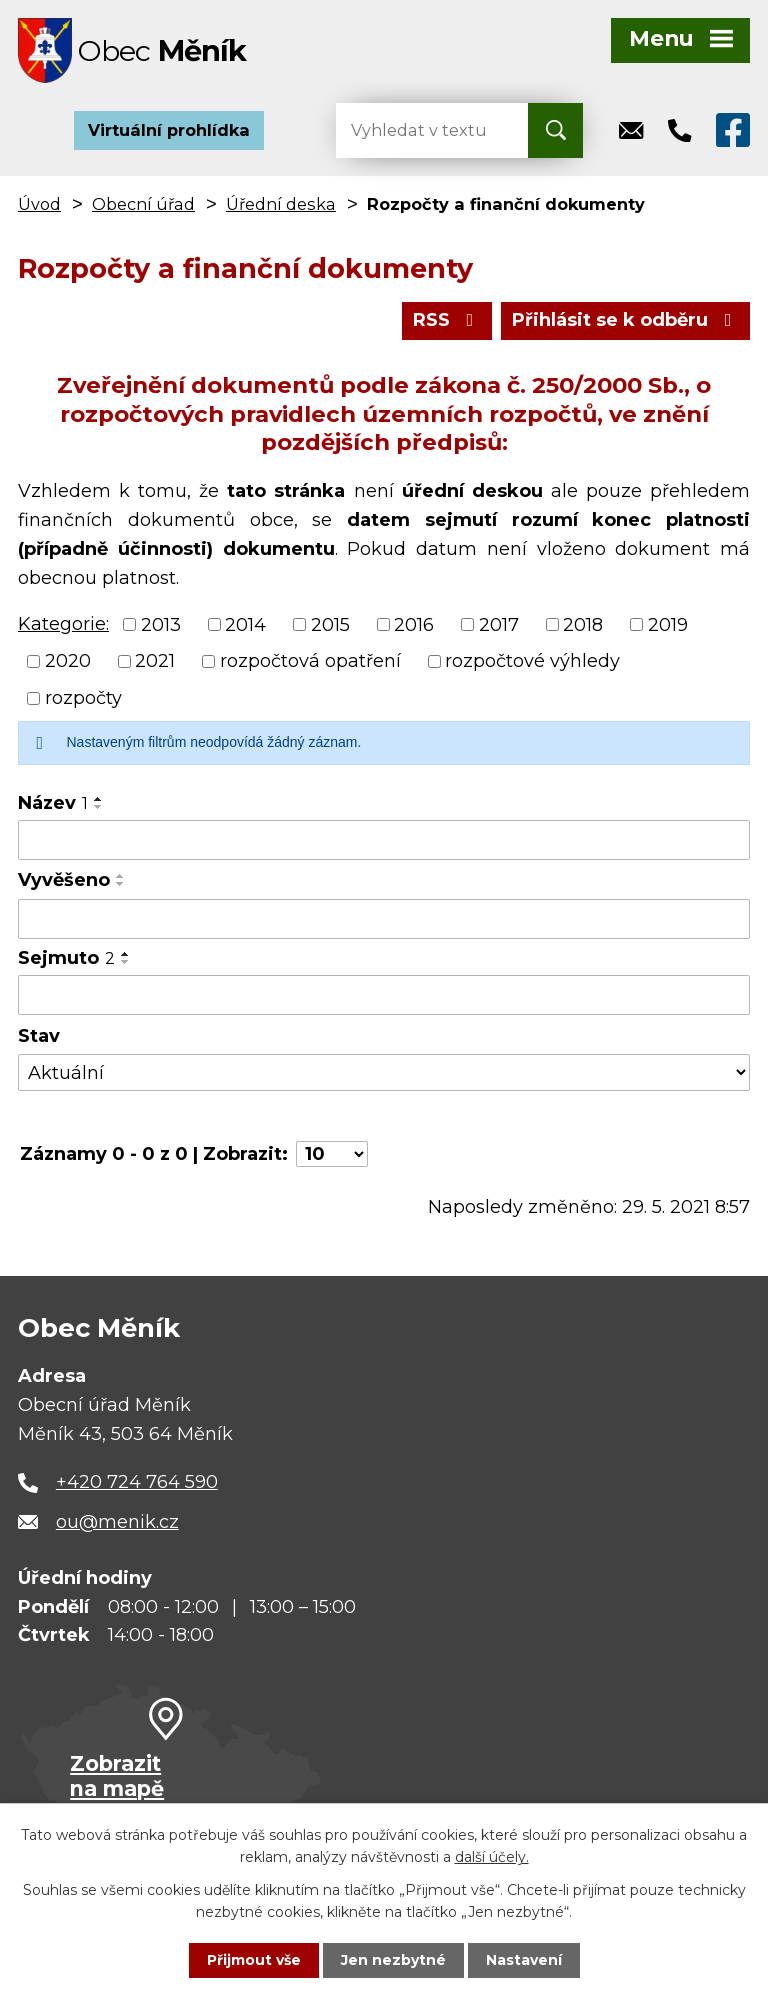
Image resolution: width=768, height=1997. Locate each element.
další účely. (492, 1857)
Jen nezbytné (393, 1960)
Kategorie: (63, 624)
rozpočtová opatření (310, 661)
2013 (161, 624)
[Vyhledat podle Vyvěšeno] (384, 919)
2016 (414, 624)
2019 (668, 624)
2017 (499, 624)
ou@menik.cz (117, 1522)
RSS (447, 320)
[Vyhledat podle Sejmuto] (384, 995)
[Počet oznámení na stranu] (332, 1154)
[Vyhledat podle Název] (384, 840)
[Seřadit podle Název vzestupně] (99, 799)
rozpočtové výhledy (532, 661)
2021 (155, 661)
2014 (245, 624)
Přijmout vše (254, 1960)
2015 (330, 624)
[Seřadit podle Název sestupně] (99, 807)
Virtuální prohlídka (169, 130)
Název (53, 803)
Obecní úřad (143, 204)
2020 (68, 661)
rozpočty (83, 698)
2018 (583, 624)
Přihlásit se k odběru (626, 320)
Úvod (39, 204)
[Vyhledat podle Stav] (384, 1072)
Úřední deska (281, 204)
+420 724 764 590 (137, 1482)
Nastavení (524, 1960)
